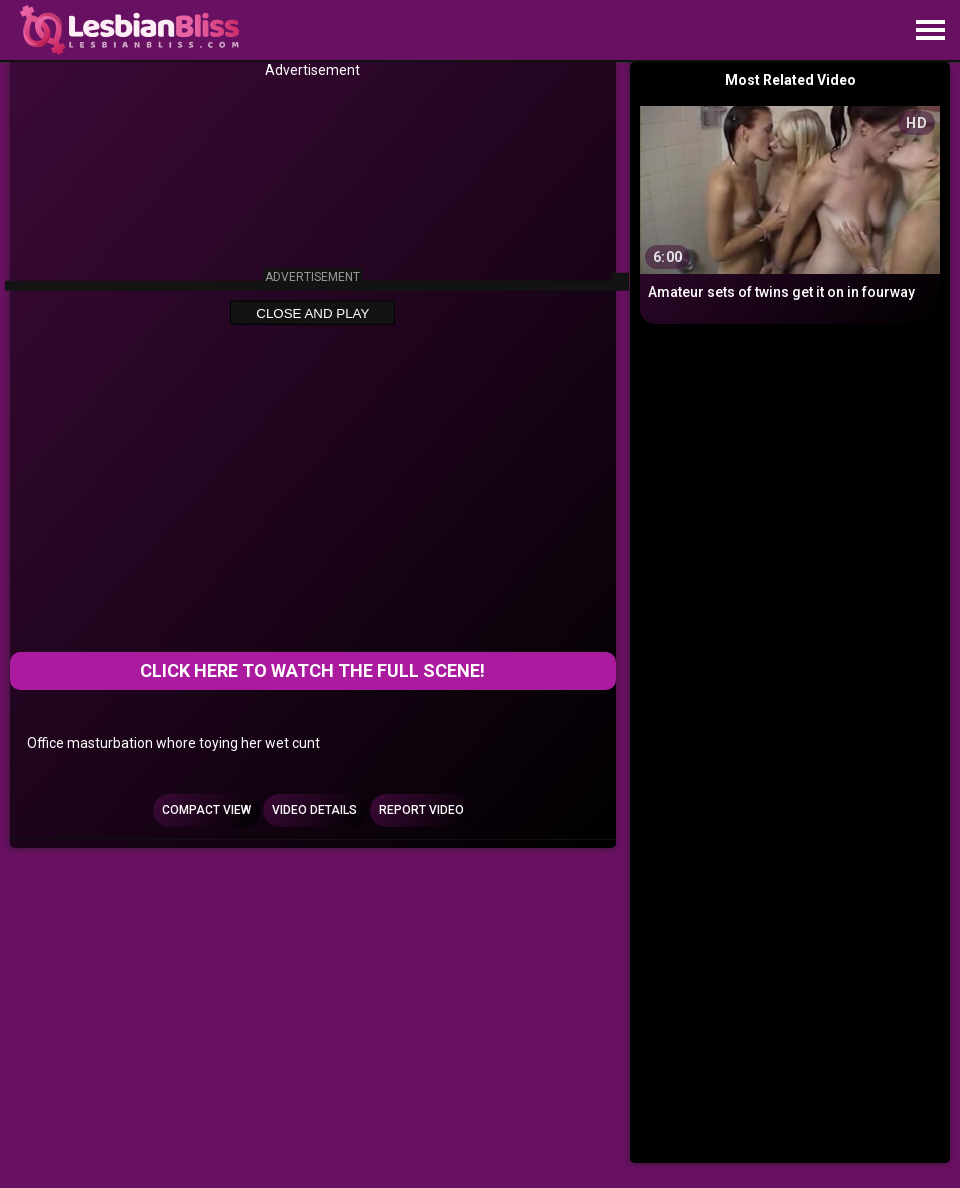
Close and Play (312, 313)
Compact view (206, 810)
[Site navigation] (930, 31)
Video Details (314, 810)
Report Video (421, 810)
